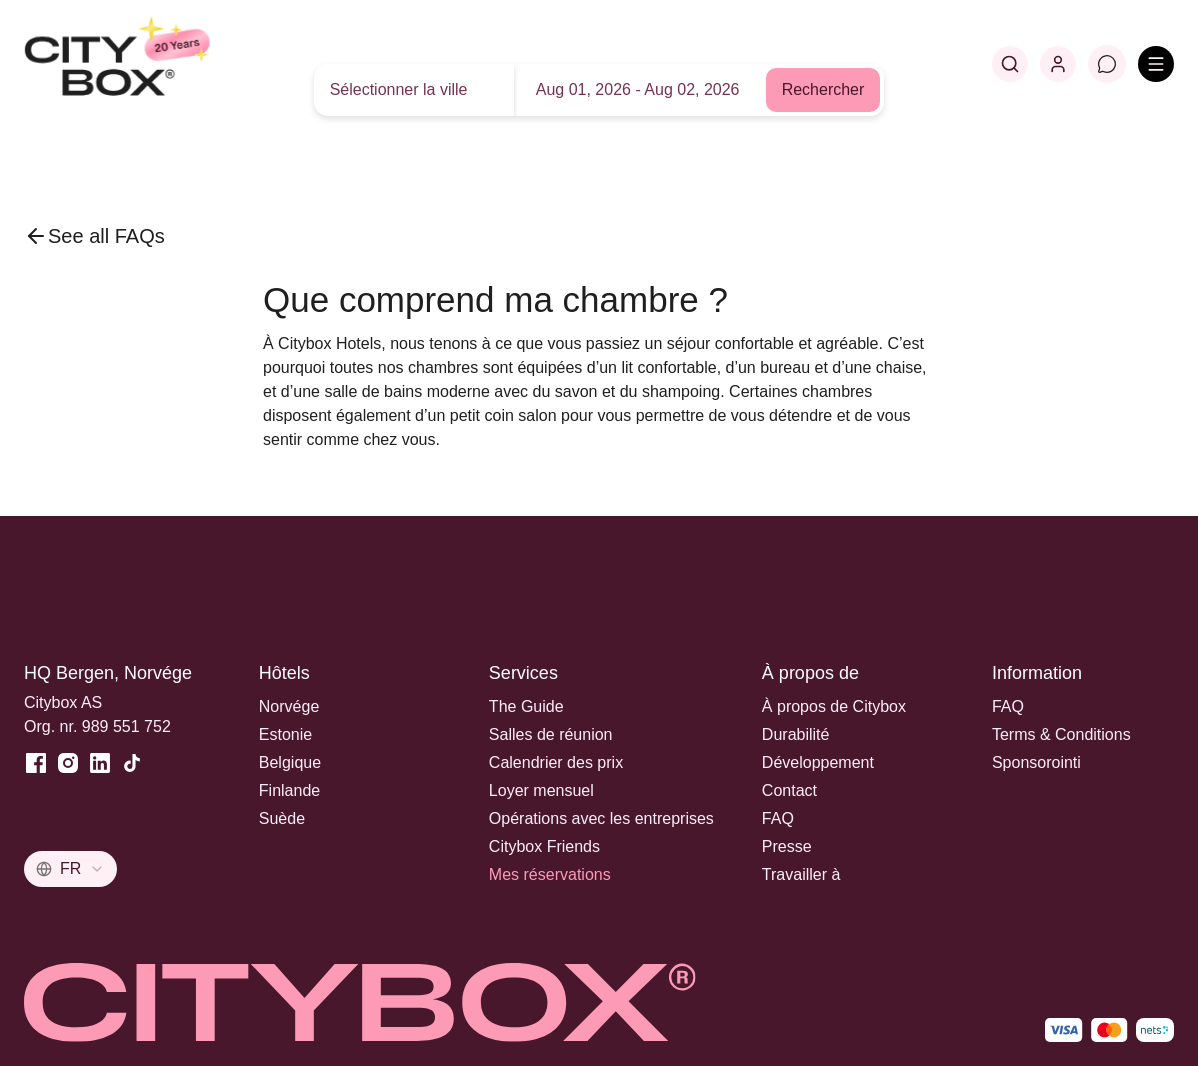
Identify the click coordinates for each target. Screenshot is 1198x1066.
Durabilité (796, 734)
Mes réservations (550, 874)
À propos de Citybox (834, 706)
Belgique (290, 762)
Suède (282, 818)
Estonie (285, 734)
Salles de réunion (551, 734)
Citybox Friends (544, 846)
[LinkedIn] (100, 763)
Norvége (289, 706)
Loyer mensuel (541, 790)
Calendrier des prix (556, 762)
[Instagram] (68, 763)
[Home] (165, 64)
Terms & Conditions (1061, 734)
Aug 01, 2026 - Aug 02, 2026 (638, 89)
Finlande (289, 790)
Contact (789, 790)
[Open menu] (1156, 64)
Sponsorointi (1036, 762)
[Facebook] (36, 763)
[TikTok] (132, 763)
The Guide (526, 706)
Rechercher (823, 89)
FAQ (778, 818)
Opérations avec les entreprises (601, 818)
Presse (787, 846)
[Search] (1010, 64)
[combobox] (70, 869)
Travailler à (801, 874)
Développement (818, 762)
